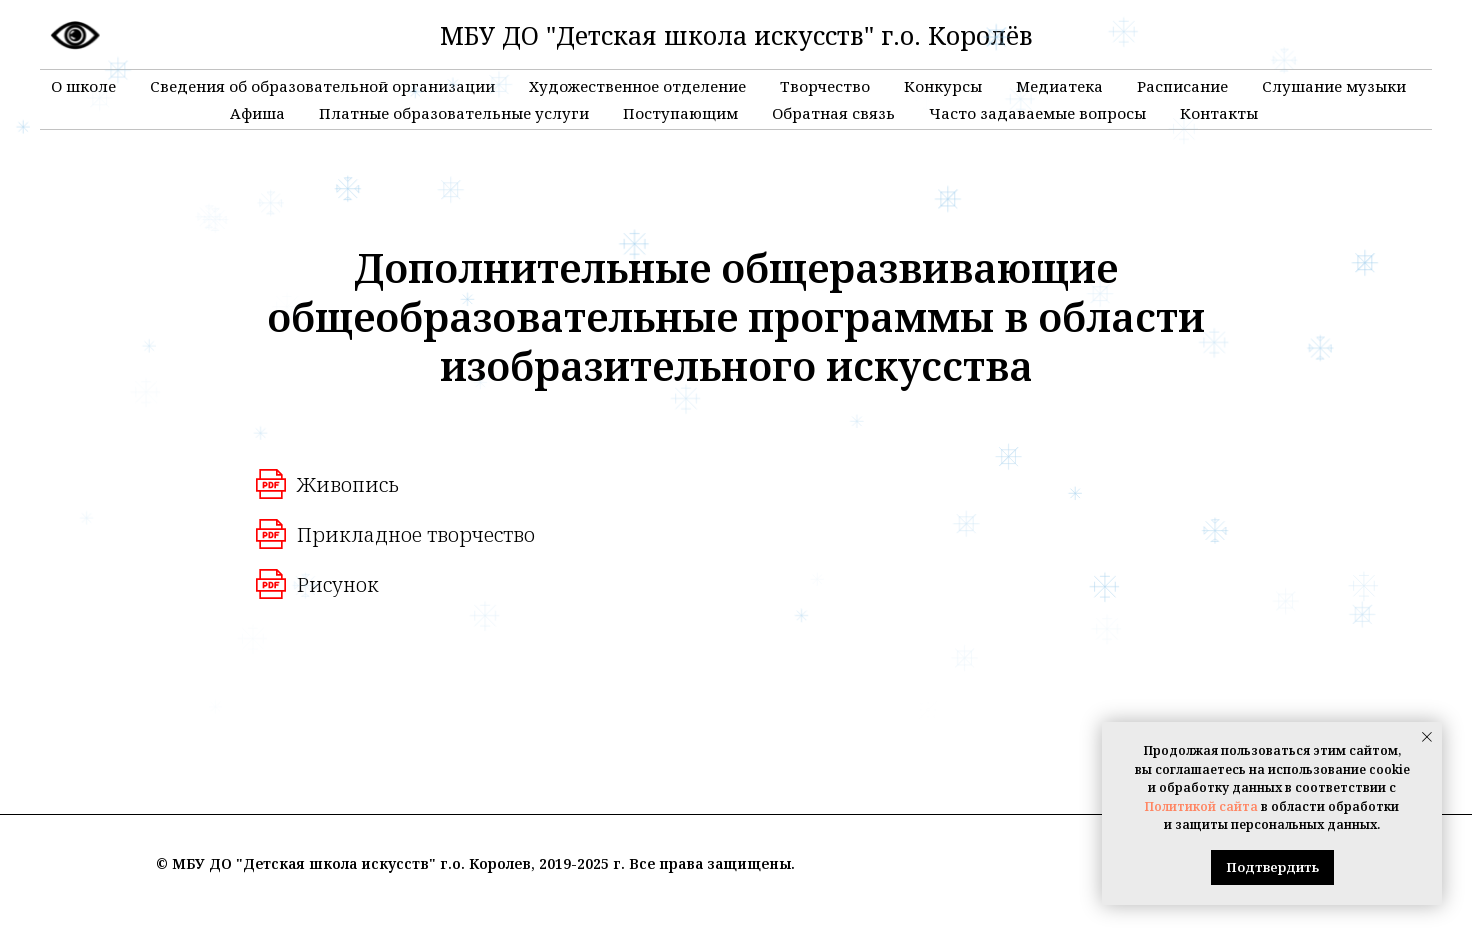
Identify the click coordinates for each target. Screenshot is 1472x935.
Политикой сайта (1201, 806)
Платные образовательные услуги (454, 113)
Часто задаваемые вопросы (1037, 113)
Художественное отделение (637, 86)
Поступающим (680, 113)
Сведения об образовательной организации (322, 86)
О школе (83, 86)
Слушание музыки (1334, 86)
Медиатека (1059, 86)
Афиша (257, 113)
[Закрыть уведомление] (1427, 737)
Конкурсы (943, 86)
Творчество (825, 86)
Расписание (1182, 86)
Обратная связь (833, 113)
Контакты (1219, 113)
